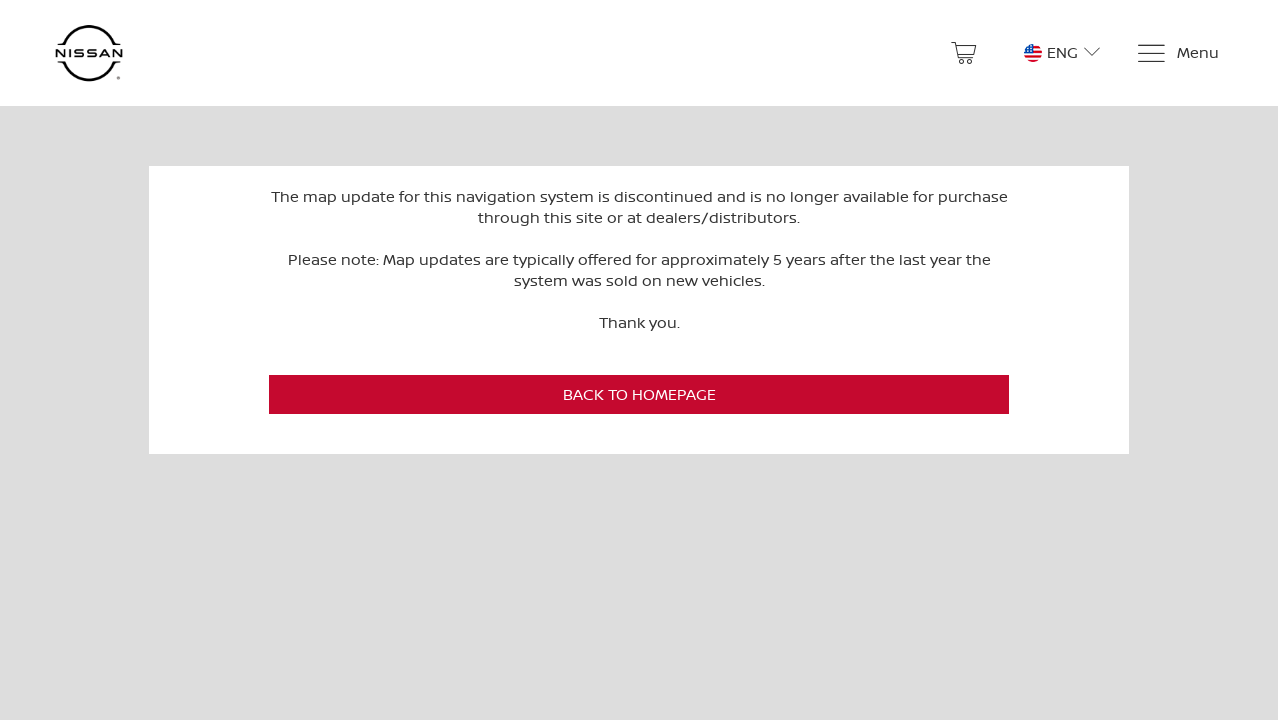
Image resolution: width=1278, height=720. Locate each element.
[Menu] (1177, 53)
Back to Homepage (639, 394)
